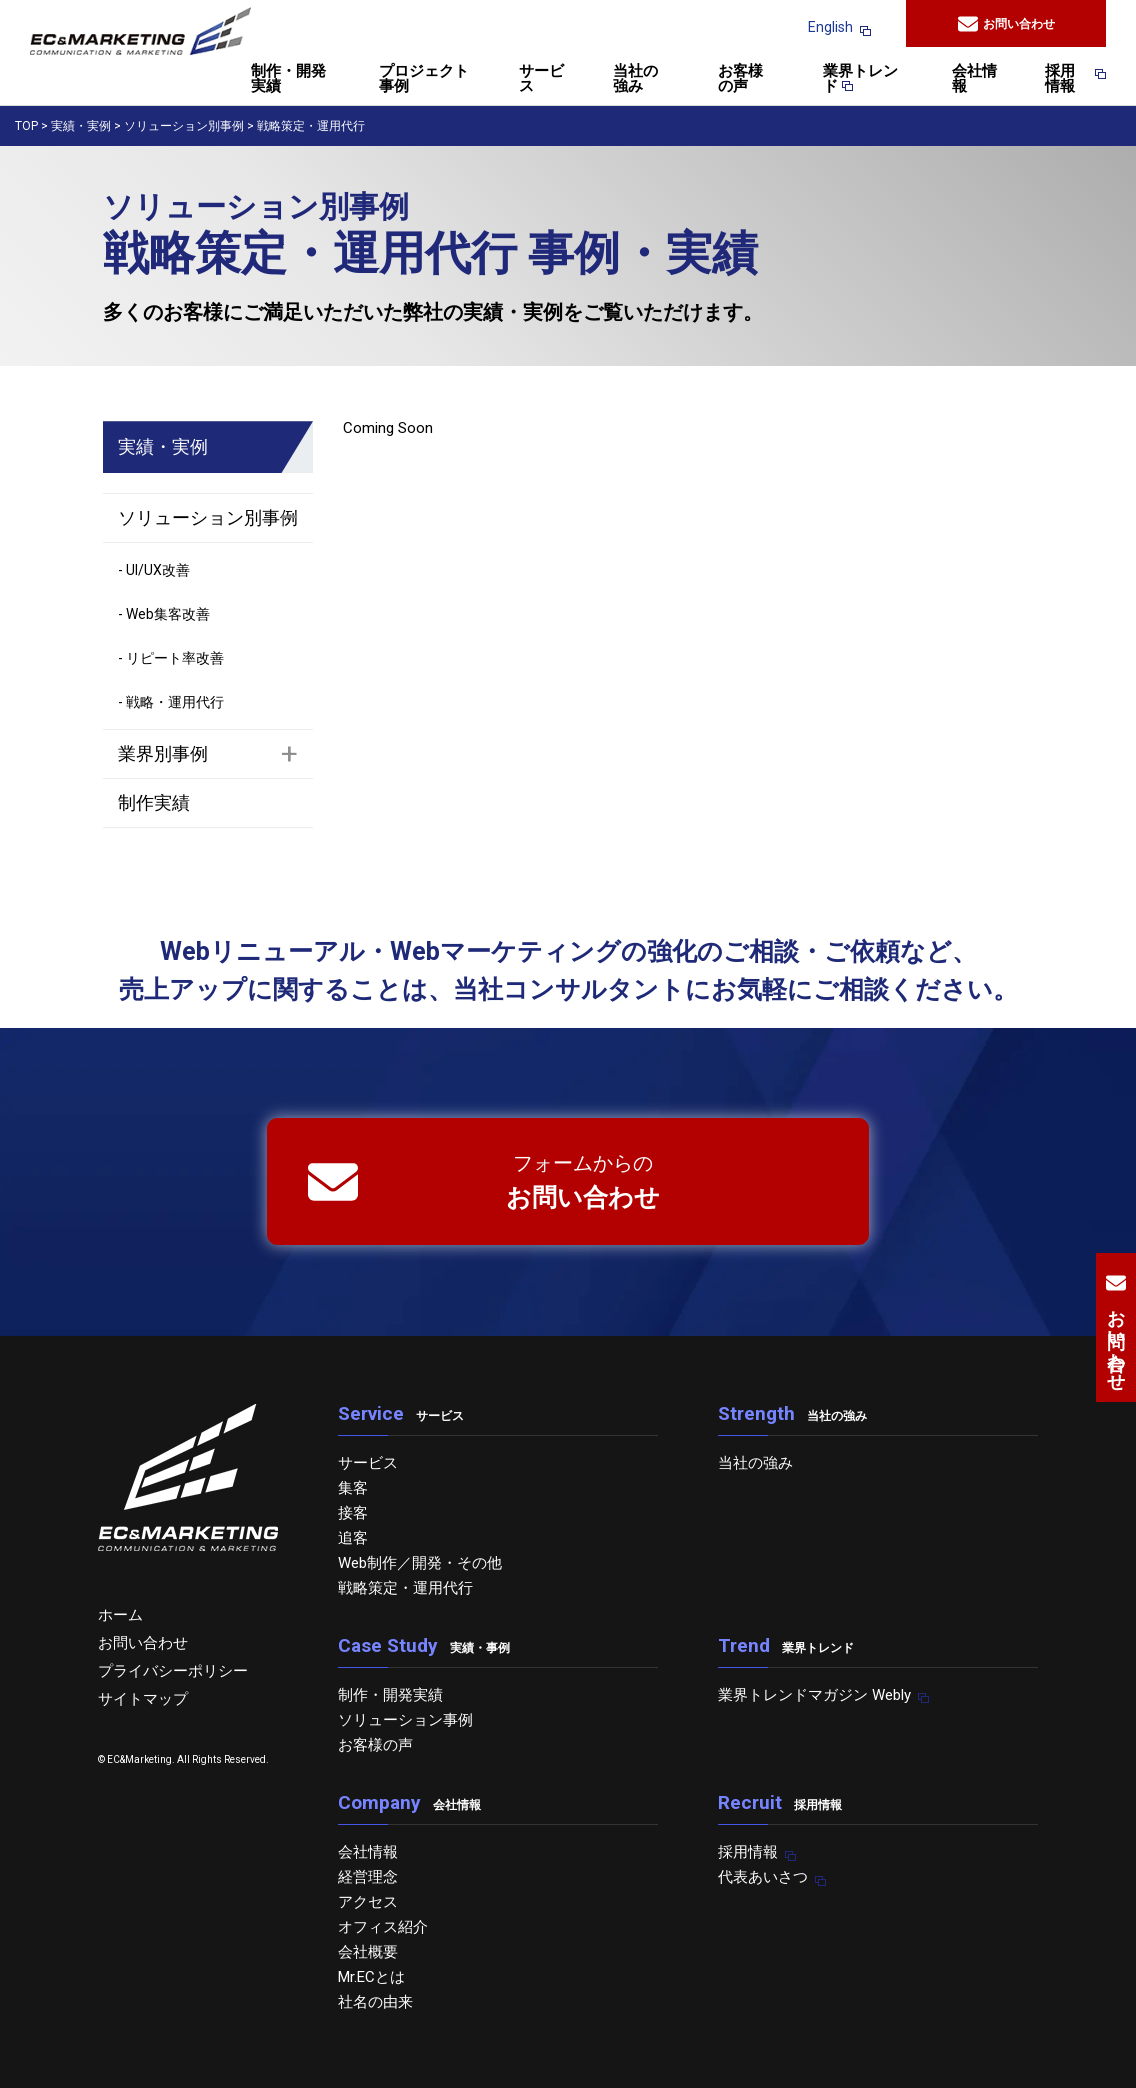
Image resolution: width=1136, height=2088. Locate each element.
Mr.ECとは (371, 1977)
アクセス (368, 1902)
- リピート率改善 (171, 658)
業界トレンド (860, 79)
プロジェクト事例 (424, 79)
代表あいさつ (763, 1877)
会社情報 (974, 79)
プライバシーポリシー (173, 1671)
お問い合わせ (1006, 24)
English (830, 27)
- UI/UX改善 (154, 570)
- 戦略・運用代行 (171, 702)
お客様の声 (740, 79)
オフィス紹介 (383, 1927)
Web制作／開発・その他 (420, 1563)
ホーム (120, 1615)
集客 (353, 1488)
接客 (353, 1513)
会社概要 (368, 1952)
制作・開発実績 (288, 79)
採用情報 (1066, 79)
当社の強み (635, 79)
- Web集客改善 (164, 614)
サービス (541, 79)
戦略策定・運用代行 (405, 1588)
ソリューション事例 (405, 1720)
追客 (353, 1538)
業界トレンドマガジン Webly (814, 1695)
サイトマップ (143, 1699)
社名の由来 (375, 2002)
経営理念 (368, 1877)
